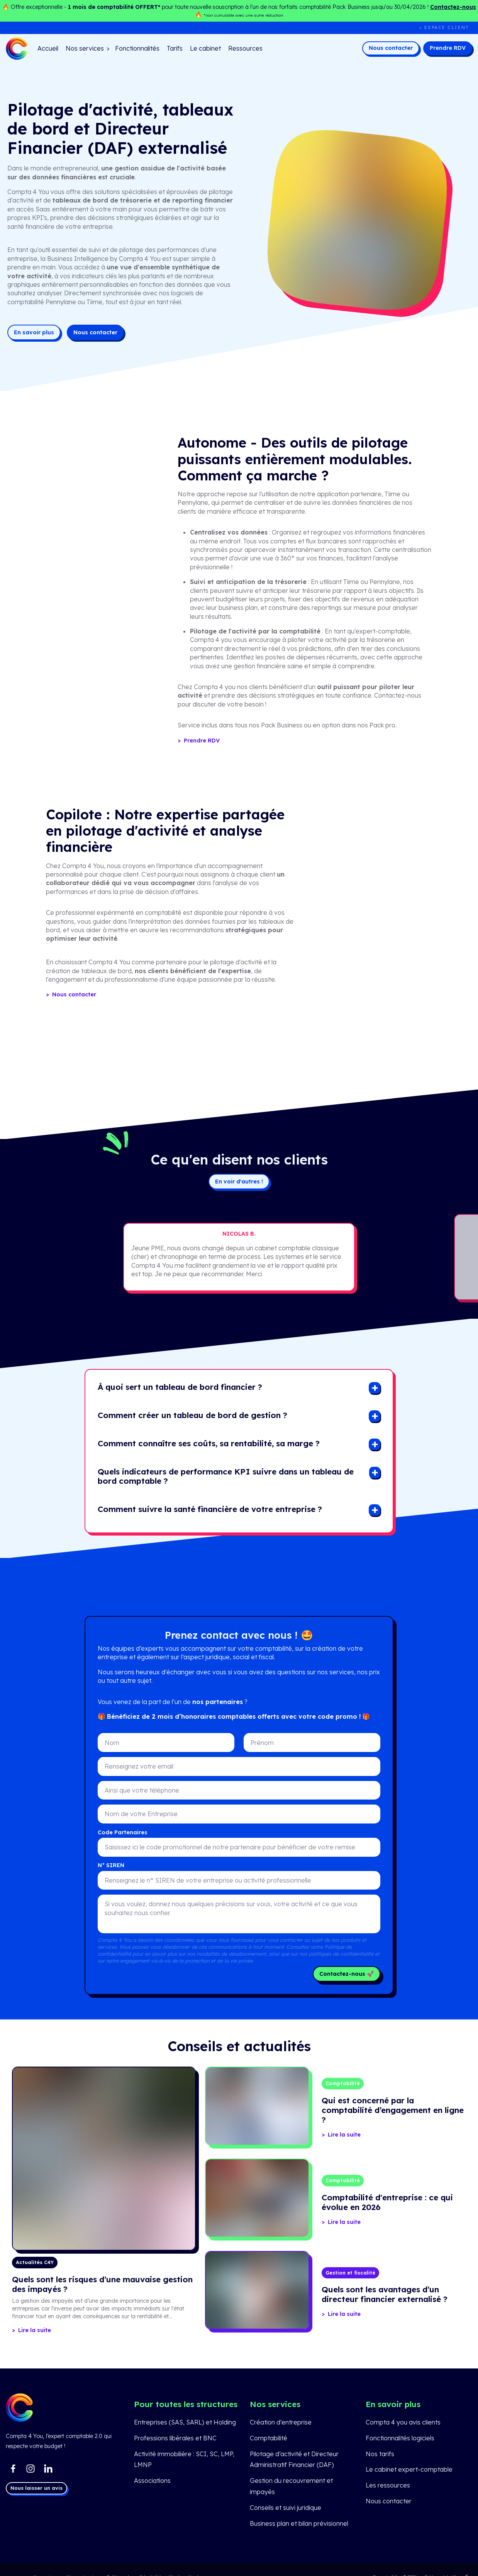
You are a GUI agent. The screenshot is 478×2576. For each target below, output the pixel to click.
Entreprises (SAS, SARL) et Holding (185, 2422)
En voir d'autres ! (239, 1181)
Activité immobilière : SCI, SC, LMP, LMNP (184, 2459)
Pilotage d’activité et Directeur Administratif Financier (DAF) (294, 2459)
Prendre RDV (448, 47)
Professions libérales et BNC (175, 2438)
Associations (152, 2480)
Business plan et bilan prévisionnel (299, 2523)
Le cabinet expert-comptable (409, 2469)
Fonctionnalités (137, 48)
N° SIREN (111, 1865)
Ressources (245, 48)
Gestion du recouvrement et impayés (291, 2486)
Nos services (85, 48)
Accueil (47, 48)
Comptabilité (268, 2438)
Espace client (447, 27)
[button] (180, 1388)
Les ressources (388, 2485)
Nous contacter (391, 47)
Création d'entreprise (281, 2422)
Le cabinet (205, 48)
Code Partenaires (122, 1832)
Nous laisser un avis (36, 2488)
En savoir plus (34, 332)
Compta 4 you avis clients (403, 2422)
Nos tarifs (380, 2454)
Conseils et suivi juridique (285, 2507)
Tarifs (175, 48)
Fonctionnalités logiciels (400, 2438)
